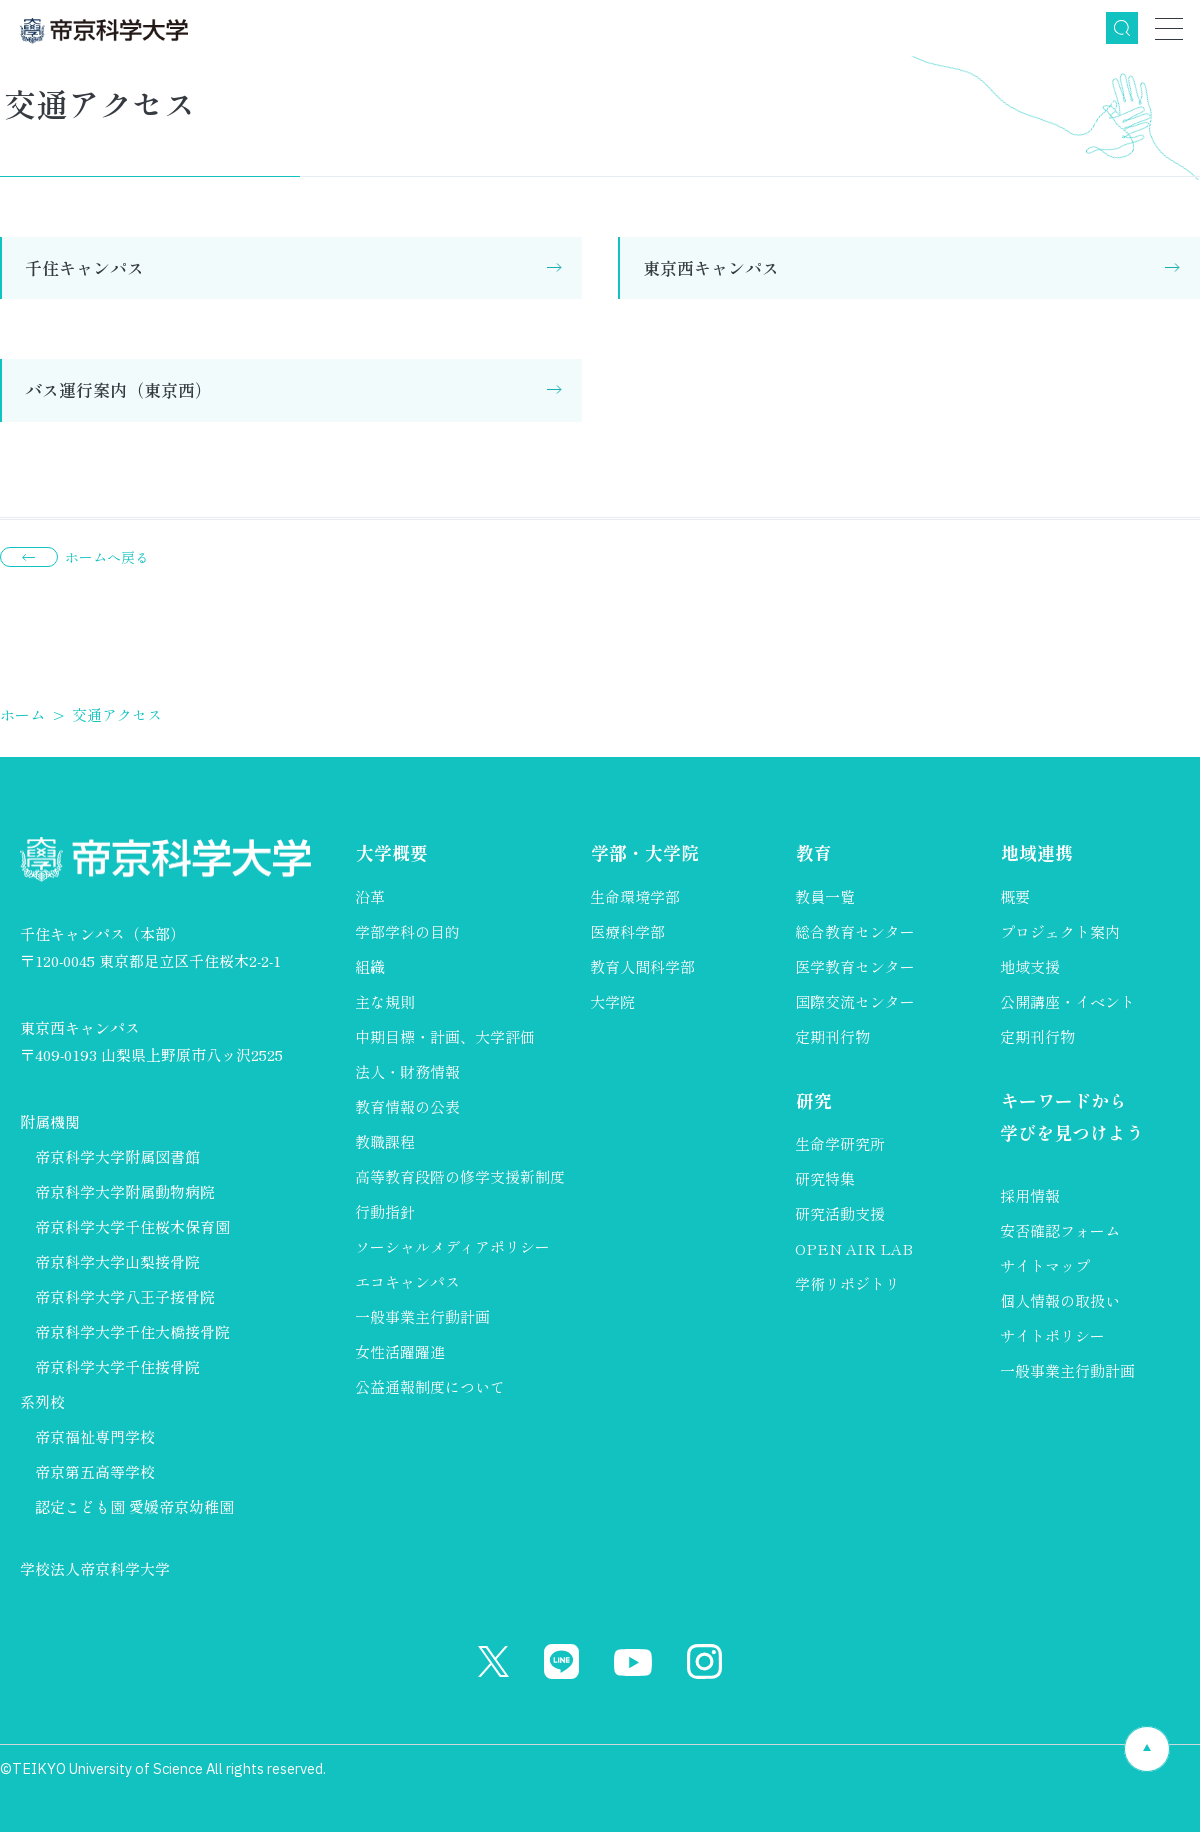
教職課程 (385, 1141)
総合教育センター (855, 931)
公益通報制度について (430, 1386)
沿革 (370, 896)
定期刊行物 (832, 1036)
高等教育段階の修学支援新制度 (460, 1176)
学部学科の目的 (407, 931)
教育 (813, 853)
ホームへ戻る (107, 557)
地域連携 (1036, 853)
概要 (1015, 896)
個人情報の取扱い (1060, 1301)
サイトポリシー (1052, 1336)
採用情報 (1030, 1196)
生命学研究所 (840, 1143)
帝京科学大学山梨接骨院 (117, 1261)
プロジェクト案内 (1060, 931)
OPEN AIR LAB (854, 1248)
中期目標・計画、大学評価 (445, 1036)
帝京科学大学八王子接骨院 (125, 1296)
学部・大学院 (644, 853)
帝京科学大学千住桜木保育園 (132, 1226)
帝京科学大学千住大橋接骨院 (132, 1331)
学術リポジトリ (847, 1283)
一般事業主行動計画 (422, 1316)
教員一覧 (825, 896)
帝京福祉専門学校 (95, 1436)
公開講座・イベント (1067, 1001)
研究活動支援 (840, 1213)
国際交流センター (855, 1001)
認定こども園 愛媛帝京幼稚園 (134, 1506)
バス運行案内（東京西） (118, 389)
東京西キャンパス (711, 267)
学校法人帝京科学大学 (95, 1568)
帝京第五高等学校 (95, 1471)
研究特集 (825, 1178)
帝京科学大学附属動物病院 (125, 1191)
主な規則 (385, 1001)
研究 (813, 1100)
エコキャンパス (407, 1281)
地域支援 (1030, 966)
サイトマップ (1045, 1266)
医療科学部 (627, 931)
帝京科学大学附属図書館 (117, 1156)
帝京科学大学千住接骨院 (117, 1366)
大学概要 (391, 853)
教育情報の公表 (407, 1106)
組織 (370, 966)
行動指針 (385, 1211)
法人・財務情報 (407, 1071)
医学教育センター (855, 966)
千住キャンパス (84, 267)
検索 (1122, 28)
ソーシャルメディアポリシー (452, 1246)
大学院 (612, 1001)
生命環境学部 (635, 896)
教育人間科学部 (642, 966)
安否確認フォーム (1060, 1231)
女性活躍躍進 (400, 1351)
